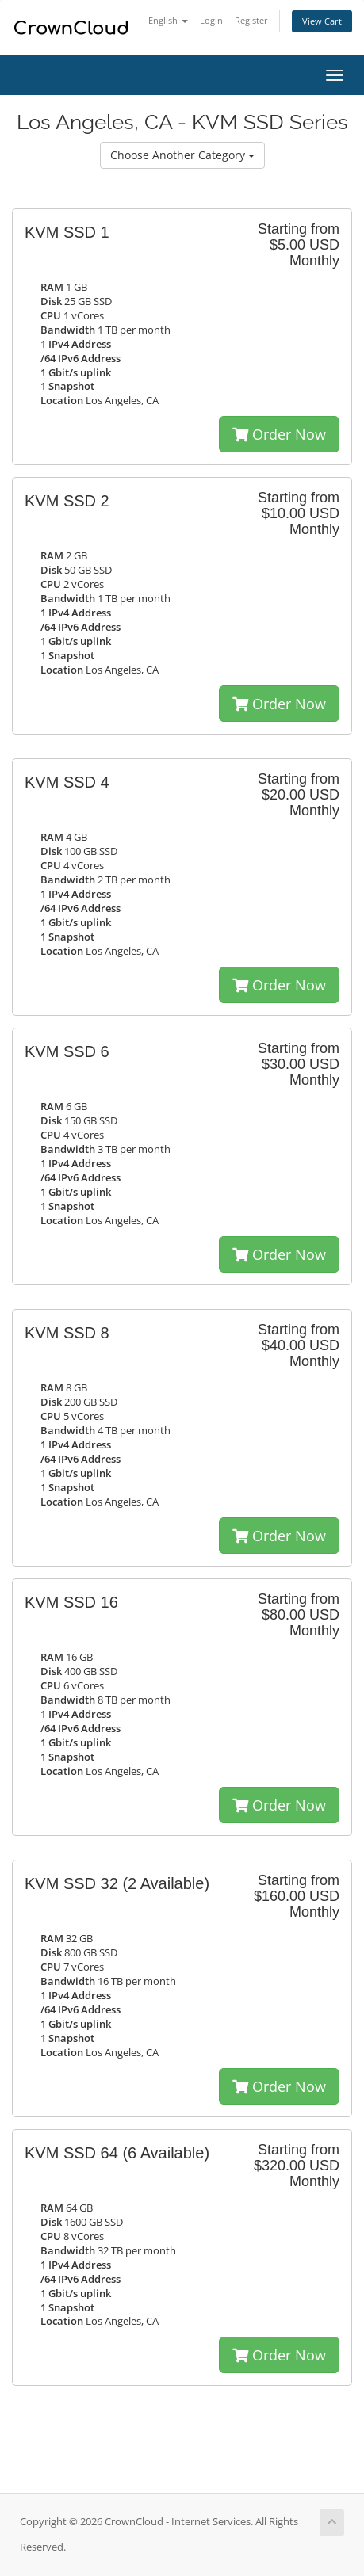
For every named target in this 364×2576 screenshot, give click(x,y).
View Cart (322, 21)
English (168, 20)
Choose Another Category (182, 154)
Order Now (279, 434)
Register (251, 20)
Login (211, 20)
